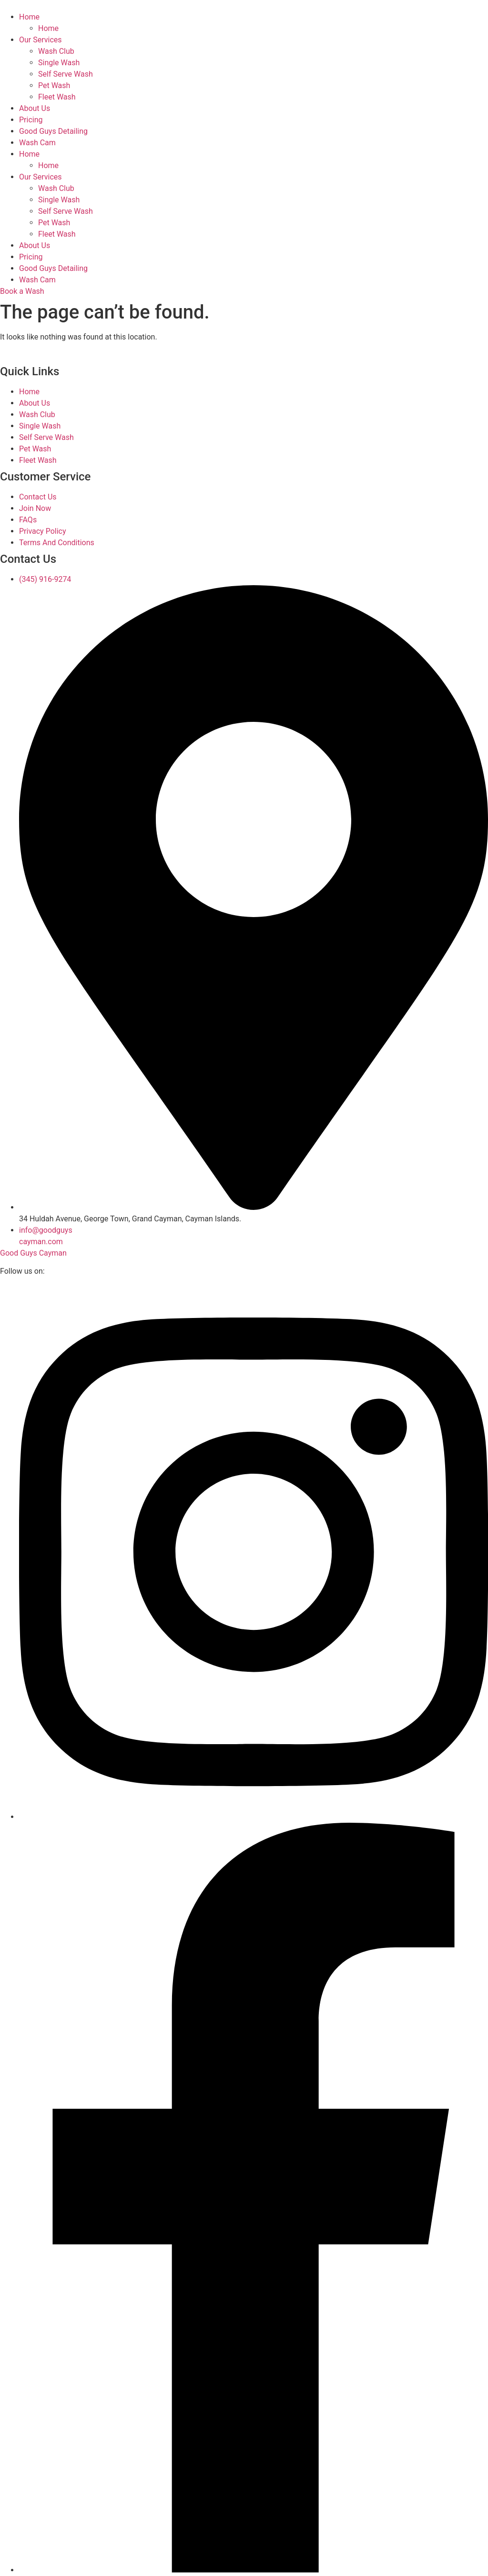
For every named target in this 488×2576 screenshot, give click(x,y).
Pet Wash (54, 85)
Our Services (40, 39)
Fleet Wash (57, 96)
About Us (34, 108)
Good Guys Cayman (33, 1253)
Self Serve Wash (65, 74)
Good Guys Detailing (53, 131)
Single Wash (59, 62)
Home (29, 16)
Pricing (31, 119)
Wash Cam (37, 142)
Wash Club (56, 51)
